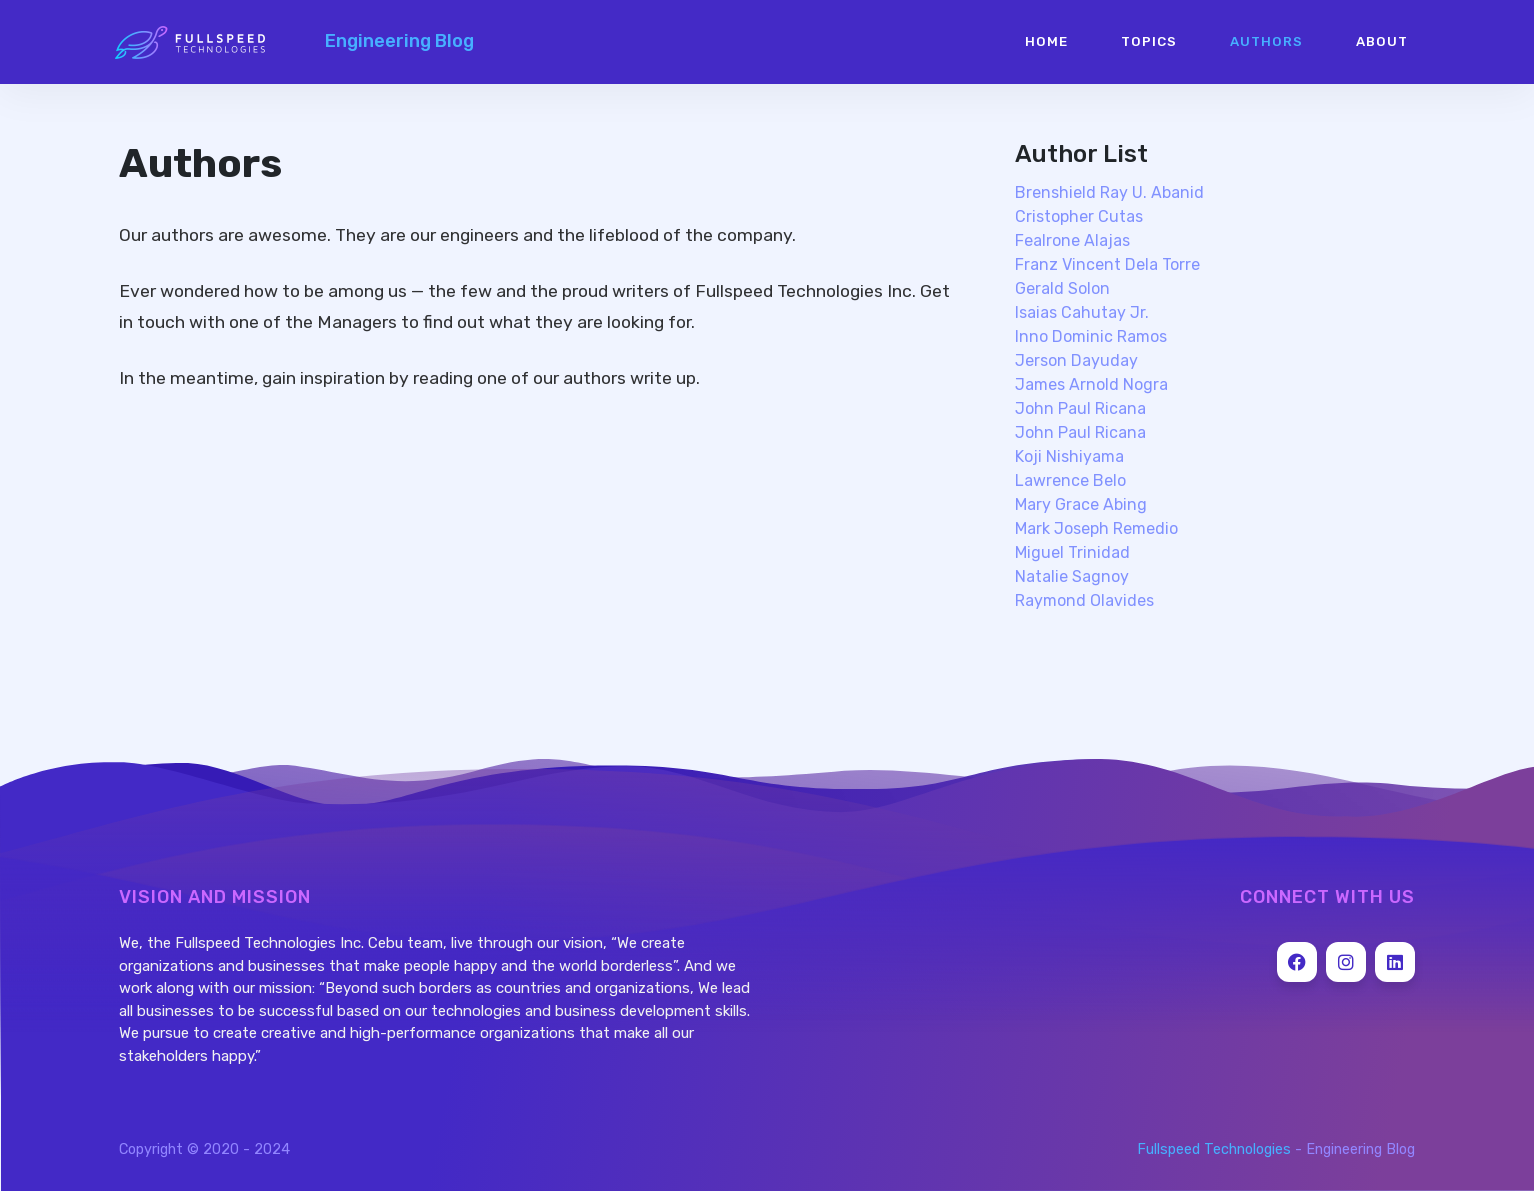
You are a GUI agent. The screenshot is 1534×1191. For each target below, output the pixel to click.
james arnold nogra (1091, 384)
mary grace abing (1081, 504)
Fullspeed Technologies (1214, 1149)
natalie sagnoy (1072, 576)
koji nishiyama (1069, 456)
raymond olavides (1084, 600)
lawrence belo (1070, 480)
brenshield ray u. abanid (1109, 192)
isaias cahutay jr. (1082, 312)
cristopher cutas (1079, 216)
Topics (1149, 41)
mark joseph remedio (1096, 528)
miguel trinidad (1072, 552)
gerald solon (1062, 288)
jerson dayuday (1076, 360)
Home (1046, 41)
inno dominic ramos (1091, 336)
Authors (1266, 41)
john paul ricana (1080, 408)
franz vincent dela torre (1107, 264)
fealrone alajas (1072, 240)
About (1382, 41)
